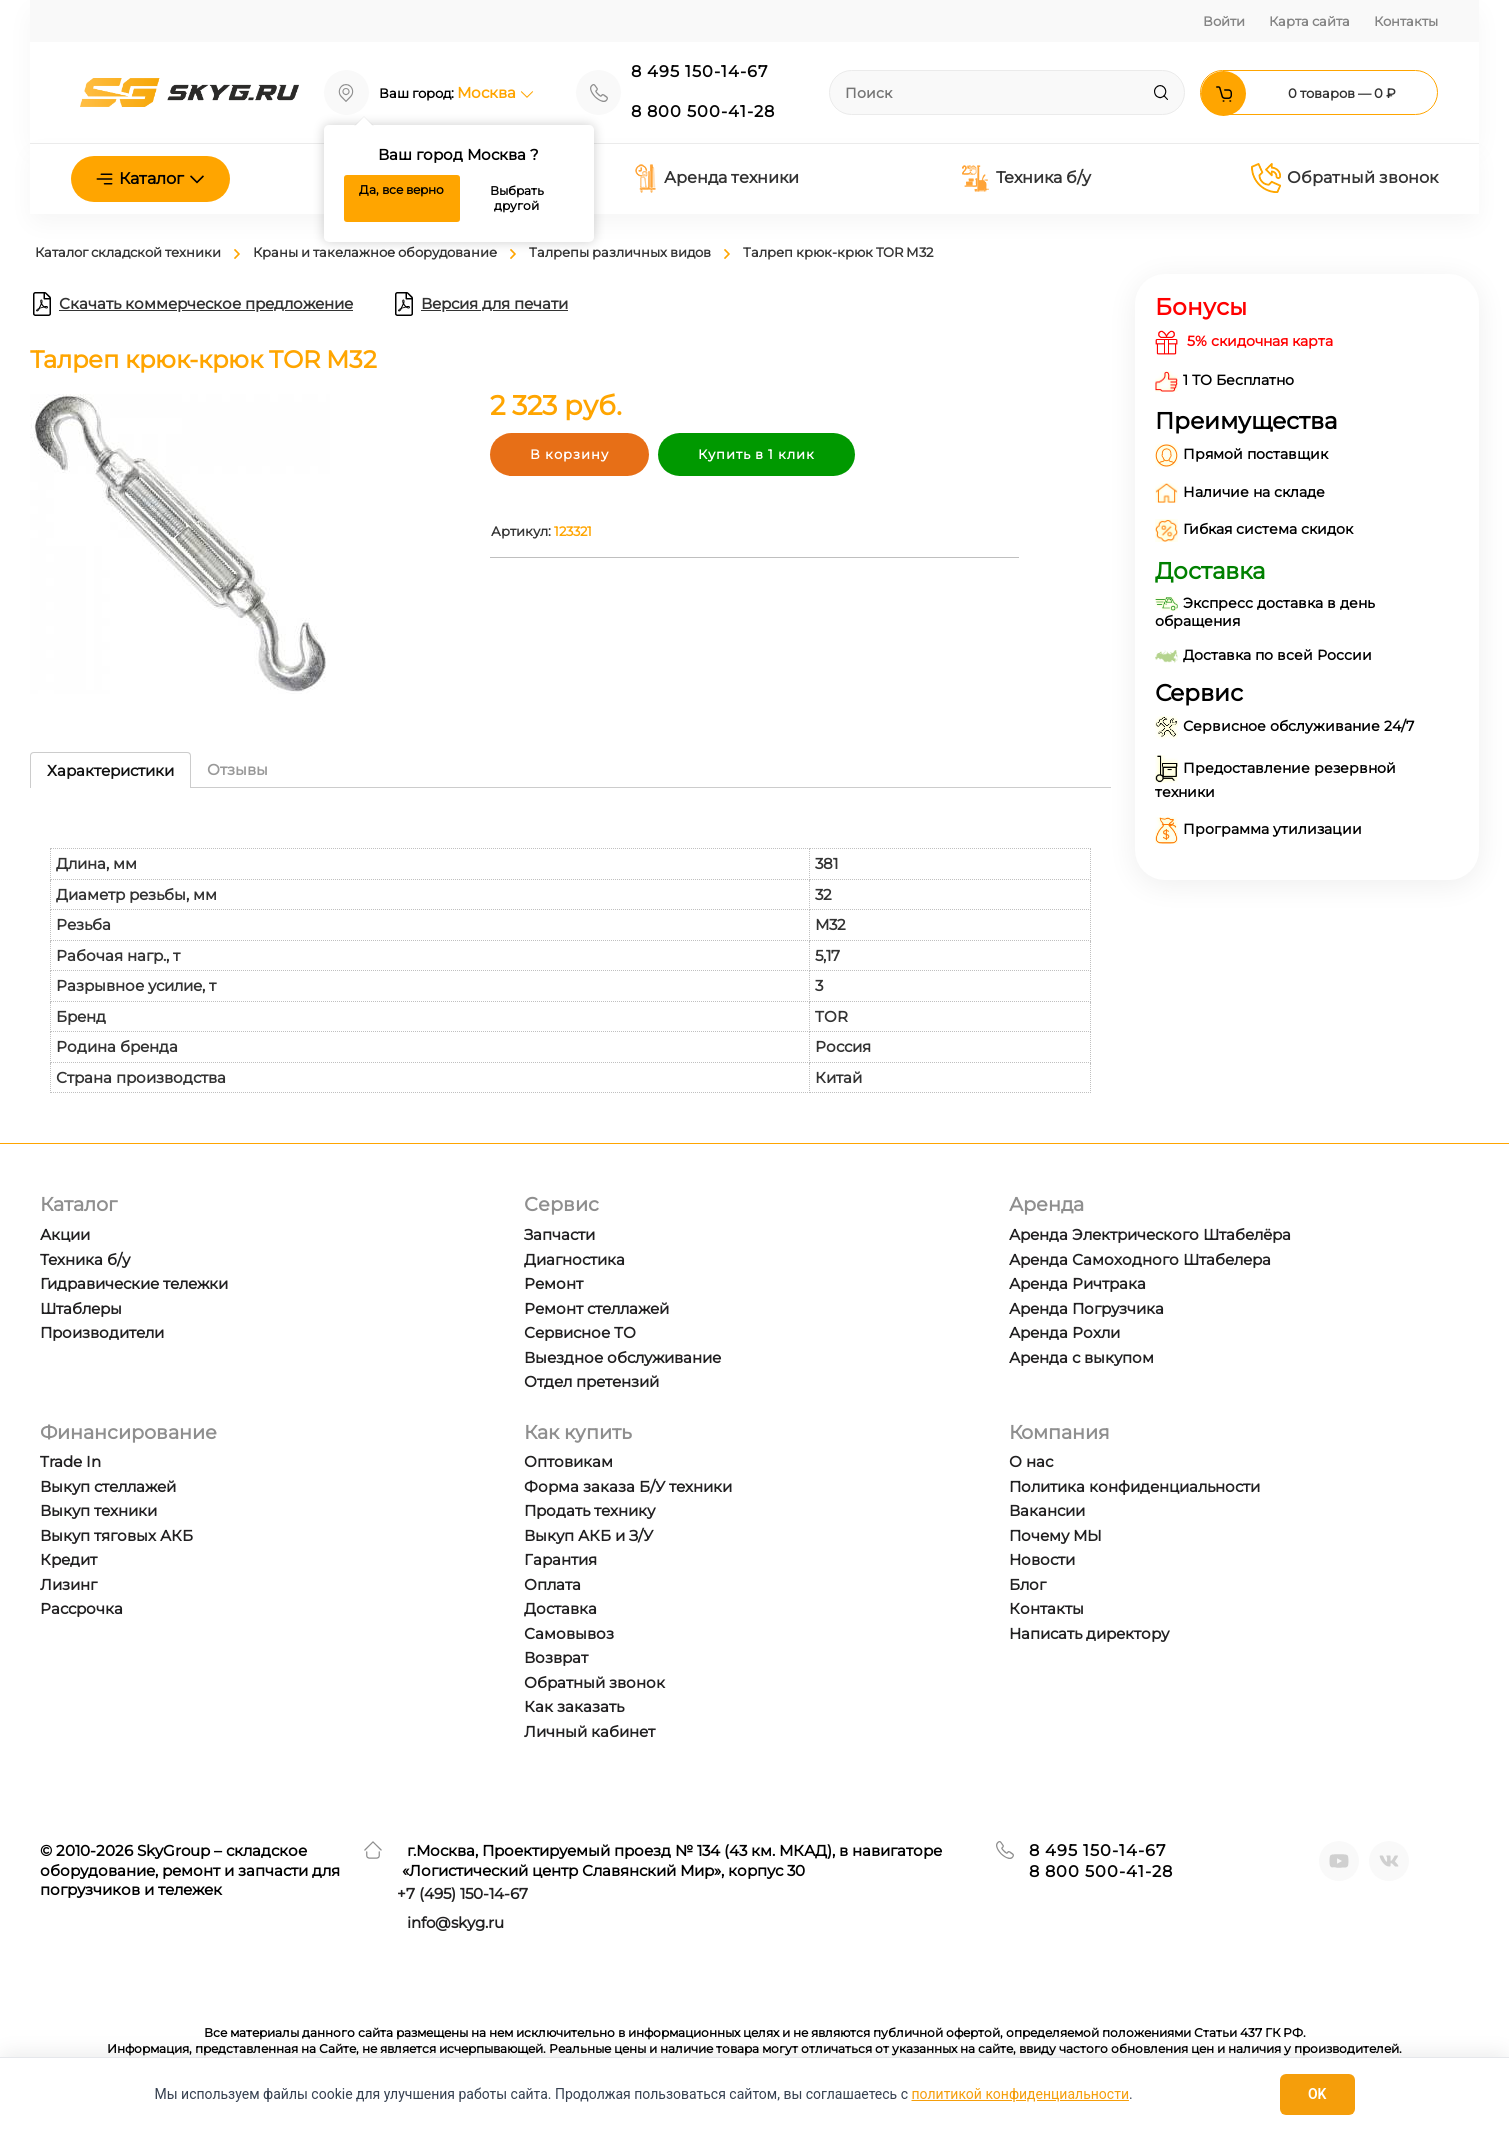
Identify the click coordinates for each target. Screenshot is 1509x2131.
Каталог (150, 178)
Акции (65, 1234)
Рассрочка (81, 1608)
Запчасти (559, 1234)
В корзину (569, 454)
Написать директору (1089, 1633)
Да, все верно (401, 189)
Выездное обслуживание (622, 1357)
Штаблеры (81, 1308)
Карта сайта (1309, 21)
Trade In (70, 1461)
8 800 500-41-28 (703, 111)
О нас (1031, 1461)
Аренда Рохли (1064, 1332)
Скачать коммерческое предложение (191, 304)
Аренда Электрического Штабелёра (1150, 1234)
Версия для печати (480, 304)
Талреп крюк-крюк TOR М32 (838, 252)
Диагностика (574, 1259)
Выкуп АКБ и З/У (588, 1535)
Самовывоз (569, 1633)
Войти (1224, 21)
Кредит (68, 1559)
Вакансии (1047, 1510)
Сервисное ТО (580, 1332)
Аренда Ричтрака (1077, 1283)
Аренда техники (716, 178)
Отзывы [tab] (237, 769)
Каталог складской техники (128, 252)
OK (1317, 2094)
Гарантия (560, 1559)
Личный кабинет (589, 1731)
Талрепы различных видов (620, 252)
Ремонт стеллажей (596, 1308)
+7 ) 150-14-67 (462, 1893)
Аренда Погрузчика (1086, 1308)
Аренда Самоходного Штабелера (1140, 1259)
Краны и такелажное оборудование (375, 252)
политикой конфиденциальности (1020, 2094)
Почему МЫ (1055, 1535)
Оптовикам (568, 1461)
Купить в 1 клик (756, 454)
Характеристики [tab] (110, 770)
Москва (495, 92)
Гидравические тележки (134, 1283)
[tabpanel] (570, 950)
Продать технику (589, 1510)
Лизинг (68, 1584)
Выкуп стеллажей (108, 1486)
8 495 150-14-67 (699, 71)
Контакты (1406, 21)
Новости (1042, 1559)
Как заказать (574, 1706)
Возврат (556, 1657)
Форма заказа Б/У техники (628, 1486)
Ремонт (553, 1283)
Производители (102, 1332)
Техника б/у (1025, 178)
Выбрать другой (517, 198)
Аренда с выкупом (1081, 1357)
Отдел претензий (591, 1381)
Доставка (560, 1608)
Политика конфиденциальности (1134, 1486)
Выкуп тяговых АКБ (116, 1535)
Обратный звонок (1344, 178)
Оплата (552, 1584)
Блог (1027, 1584)
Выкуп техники (98, 1510)
